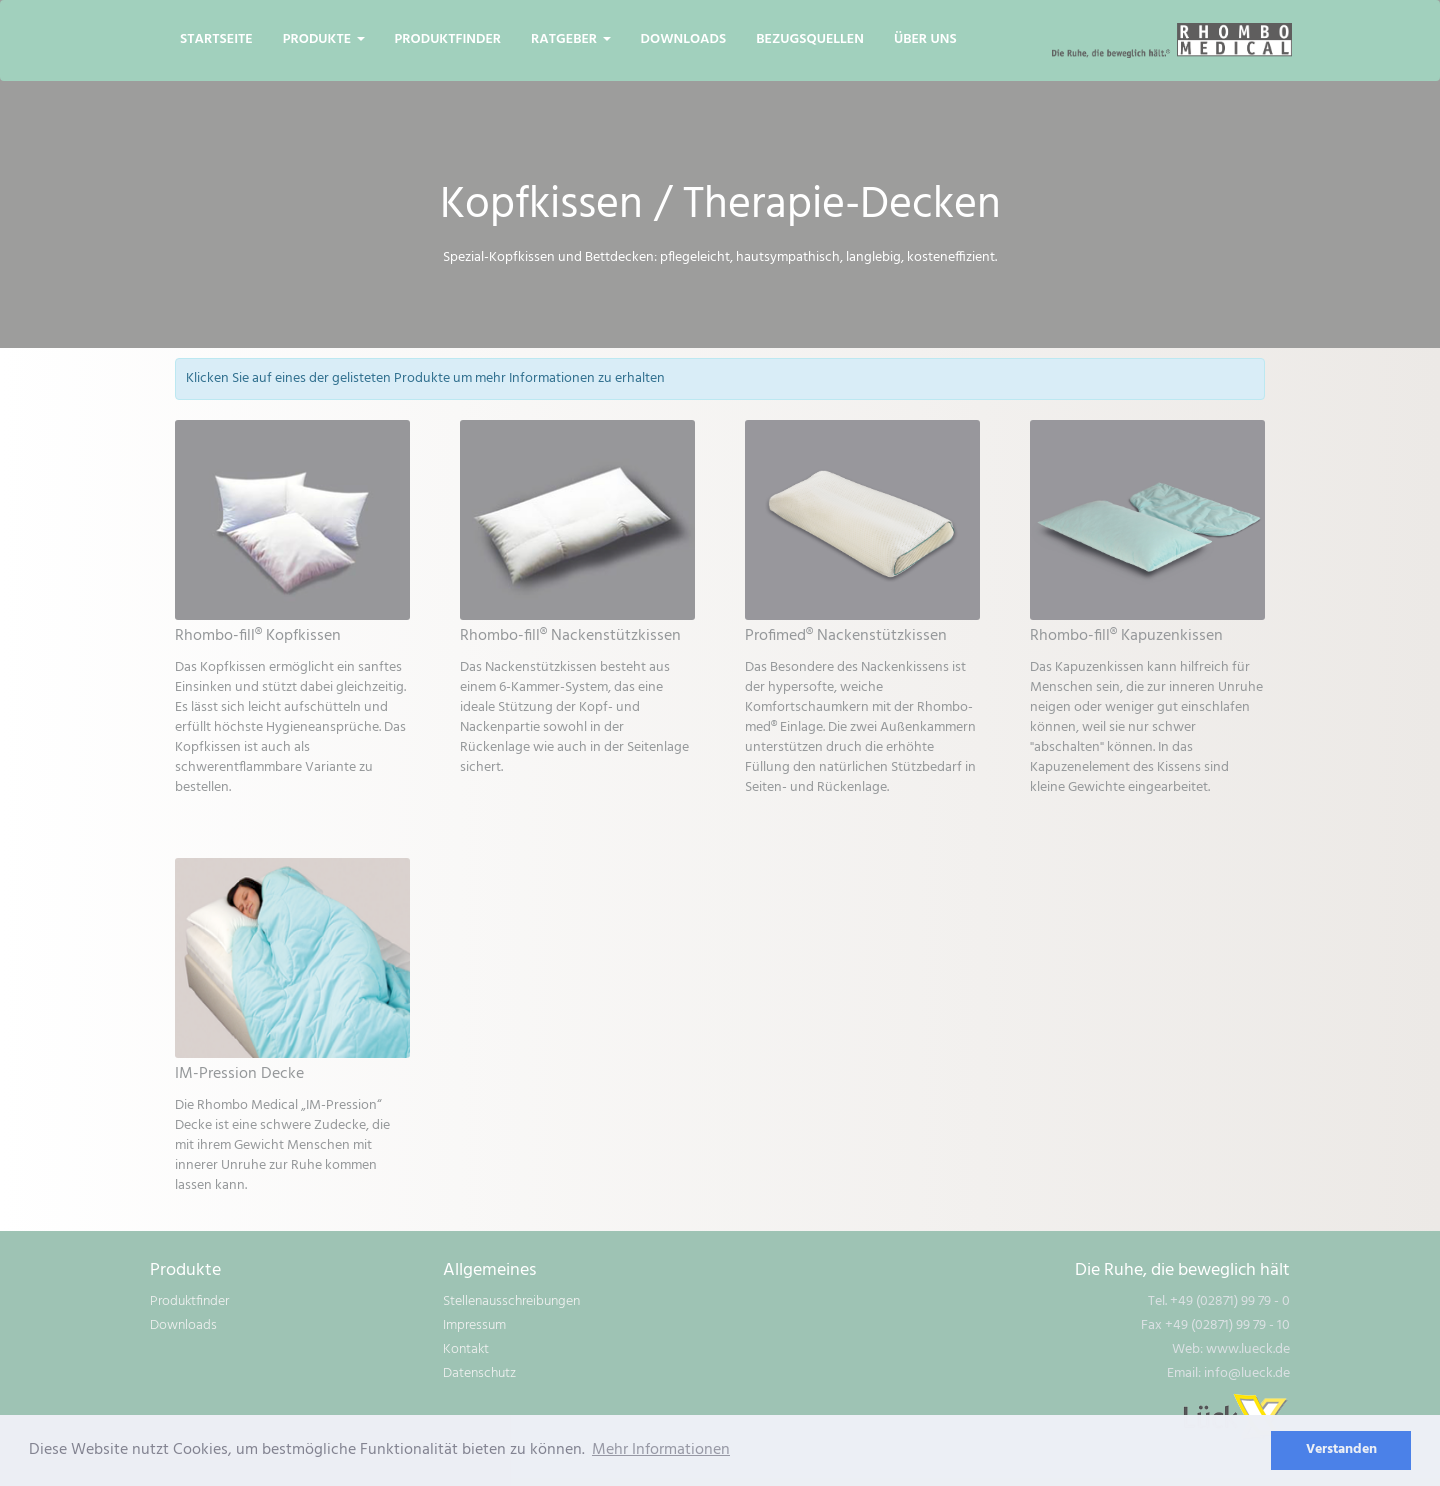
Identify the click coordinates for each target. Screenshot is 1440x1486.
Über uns (925, 39)
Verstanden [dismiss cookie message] (1341, 1449)
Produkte (324, 39)
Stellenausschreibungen (511, 1301)
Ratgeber (570, 39)
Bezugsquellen (810, 39)
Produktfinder (448, 39)
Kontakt (466, 1349)
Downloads (684, 39)
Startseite (216, 39)
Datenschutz (479, 1373)
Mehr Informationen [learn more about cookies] (661, 1450)
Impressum (474, 1325)
